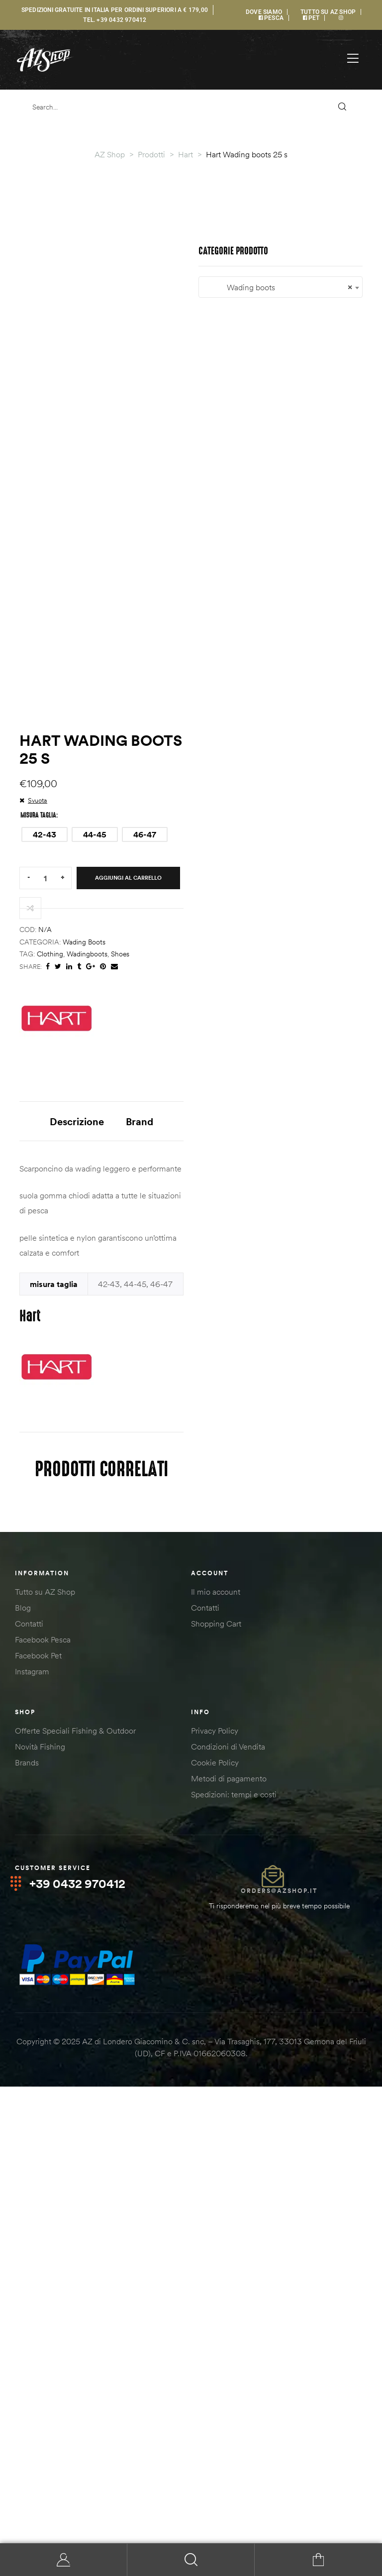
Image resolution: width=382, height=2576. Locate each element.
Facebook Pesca (43, 2097)
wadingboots (87, 1339)
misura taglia (38, 1200)
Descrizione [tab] (166, 1507)
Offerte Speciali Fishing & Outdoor (75, 2188)
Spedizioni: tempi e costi (234, 2251)
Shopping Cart (216, 2081)
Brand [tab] (229, 1507)
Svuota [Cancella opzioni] (37, 1185)
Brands (27, 2220)
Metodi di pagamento (229, 2235)
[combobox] (191, 1929)
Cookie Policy (215, 2220)
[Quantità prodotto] (45, 1263)
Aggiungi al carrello (128, 1263)
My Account (63, 2560)
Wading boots (84, 1327)
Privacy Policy (214, 2188)
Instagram (32, 2128)
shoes (120, 1339)
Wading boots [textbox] (191, 1930)
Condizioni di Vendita (228, 2204)
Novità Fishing (40, 2204)
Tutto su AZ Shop (45, 2049)
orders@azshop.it (279, 2347)
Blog (23, 2065)
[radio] (44, 1219)
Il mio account (215, 2049)
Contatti (29, 2081)
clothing (50, 1339)
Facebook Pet (38, 2112)
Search (191, 2560)
